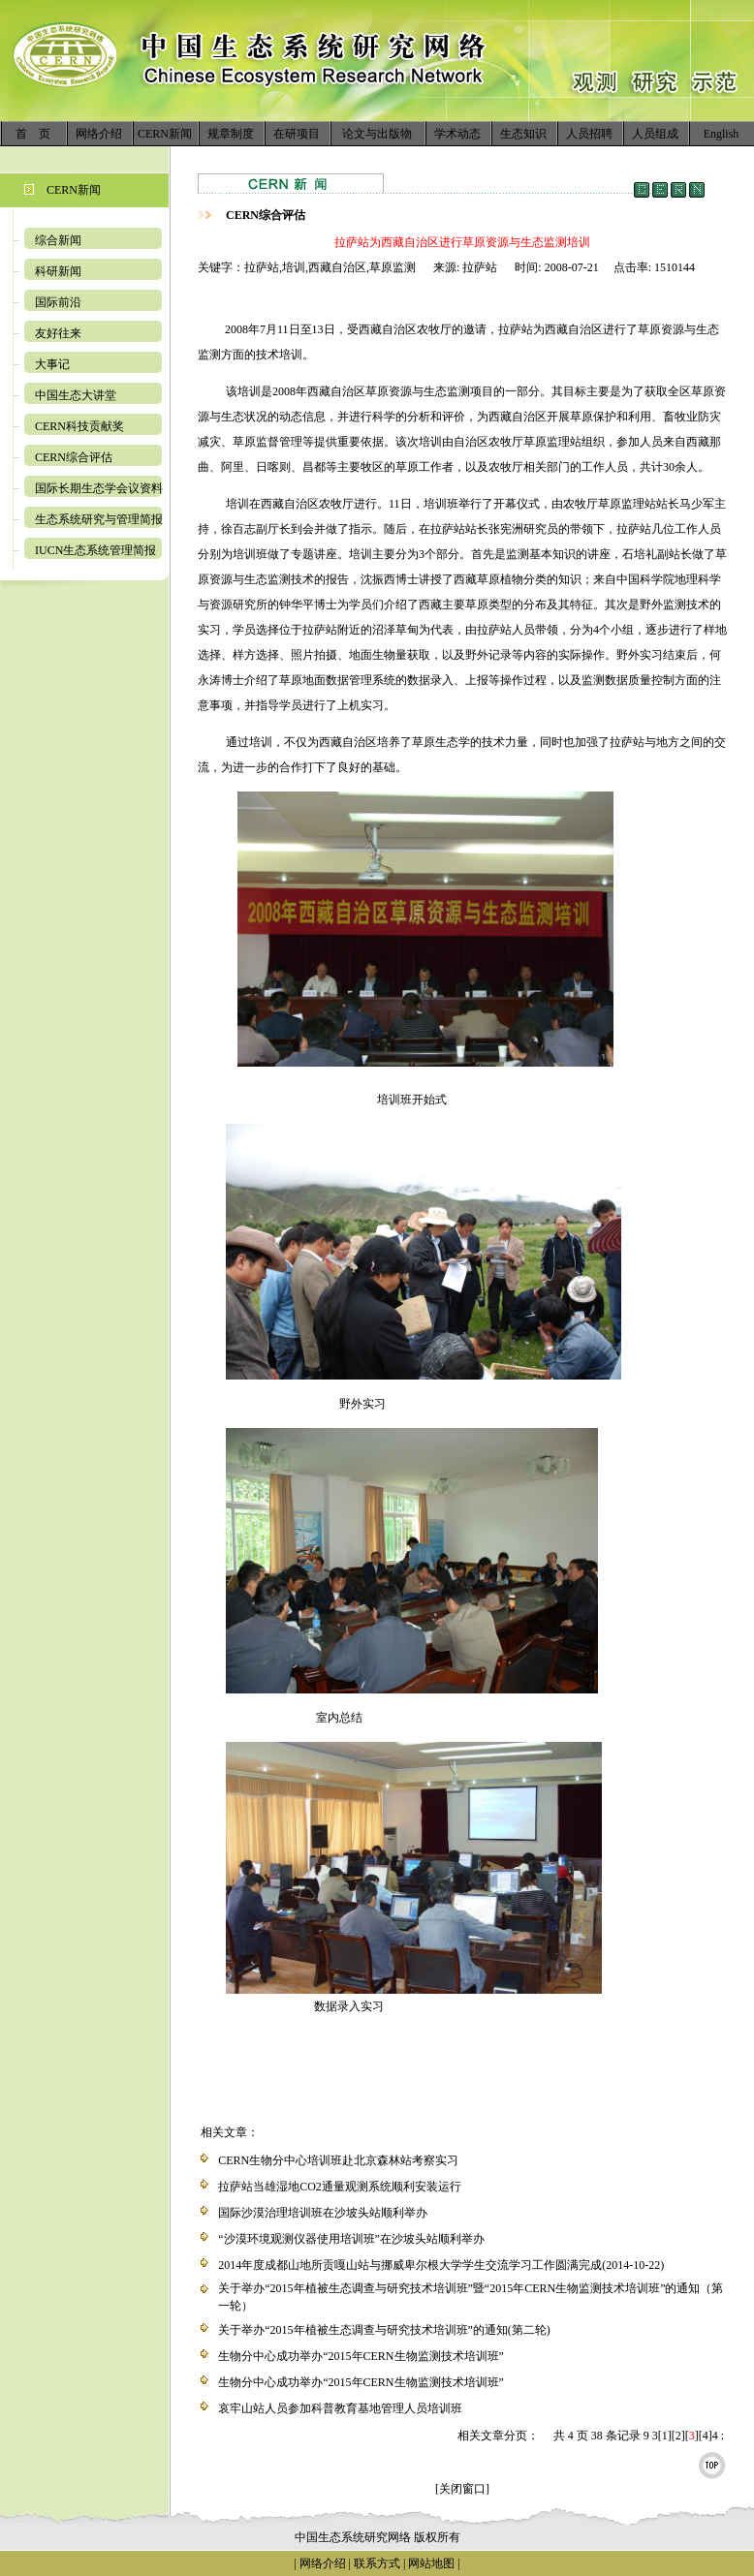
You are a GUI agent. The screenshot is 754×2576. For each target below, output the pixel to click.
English (721, 133)
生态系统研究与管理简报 (99, 519)
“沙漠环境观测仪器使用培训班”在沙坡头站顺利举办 (351, 2239)
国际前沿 (58, 302)
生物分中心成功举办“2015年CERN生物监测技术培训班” (361, 2356)
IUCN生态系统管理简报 (95, 550)
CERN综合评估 (73, 457)
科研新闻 (58, 271)
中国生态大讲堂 (75, 395)
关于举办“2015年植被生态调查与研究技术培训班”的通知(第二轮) (384, 2330)
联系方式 (375, 2563)
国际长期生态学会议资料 (99, 488)
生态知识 (523, 133)
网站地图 (431, 2563)
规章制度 (230, 133)
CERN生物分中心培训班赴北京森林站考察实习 (338, 2160)
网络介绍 (99, 133)
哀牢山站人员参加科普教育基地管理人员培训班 (340, 2408)
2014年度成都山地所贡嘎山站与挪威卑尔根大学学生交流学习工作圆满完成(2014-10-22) (441, 2265)
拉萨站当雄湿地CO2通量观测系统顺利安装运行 (339, 2186)
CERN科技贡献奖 (79, 426)
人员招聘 (589, 133)
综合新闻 (58, 240)
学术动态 (457, 133)
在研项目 (296, 133)
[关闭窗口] (462, 2489)
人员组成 (655, 133)
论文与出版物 (377, 133)
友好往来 (58, 333)
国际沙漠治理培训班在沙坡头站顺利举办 (322, 2212)
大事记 (52, 364)
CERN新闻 (165, 133)
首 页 (33, 133)
